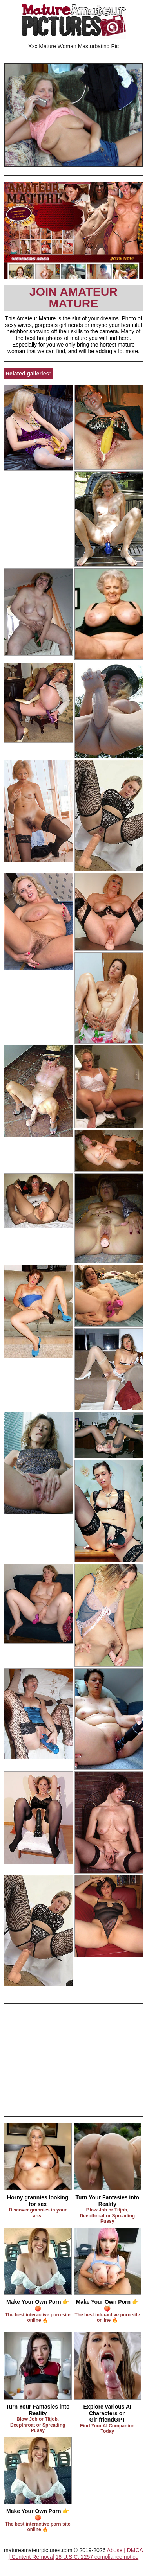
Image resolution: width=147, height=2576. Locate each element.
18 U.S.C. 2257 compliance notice (96, 2557)
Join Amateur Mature (73, 297)
